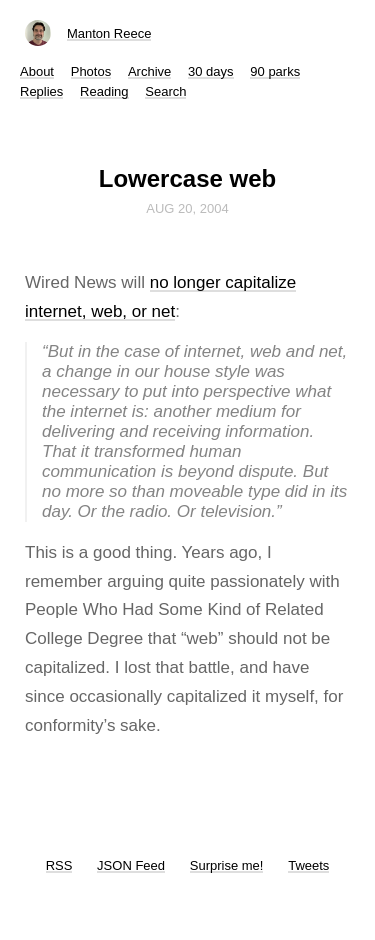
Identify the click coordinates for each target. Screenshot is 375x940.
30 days (211, 71)
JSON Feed (131, 865)
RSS (59, 865)
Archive (149, 71)
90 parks (275, 71)
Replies (41, 91)
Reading (104, 91)
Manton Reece (109, 33)
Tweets (308, 865)
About (37, 71)
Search (165, 91)
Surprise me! (227, 865)
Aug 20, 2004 (187, 208)
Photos (91, 71)
